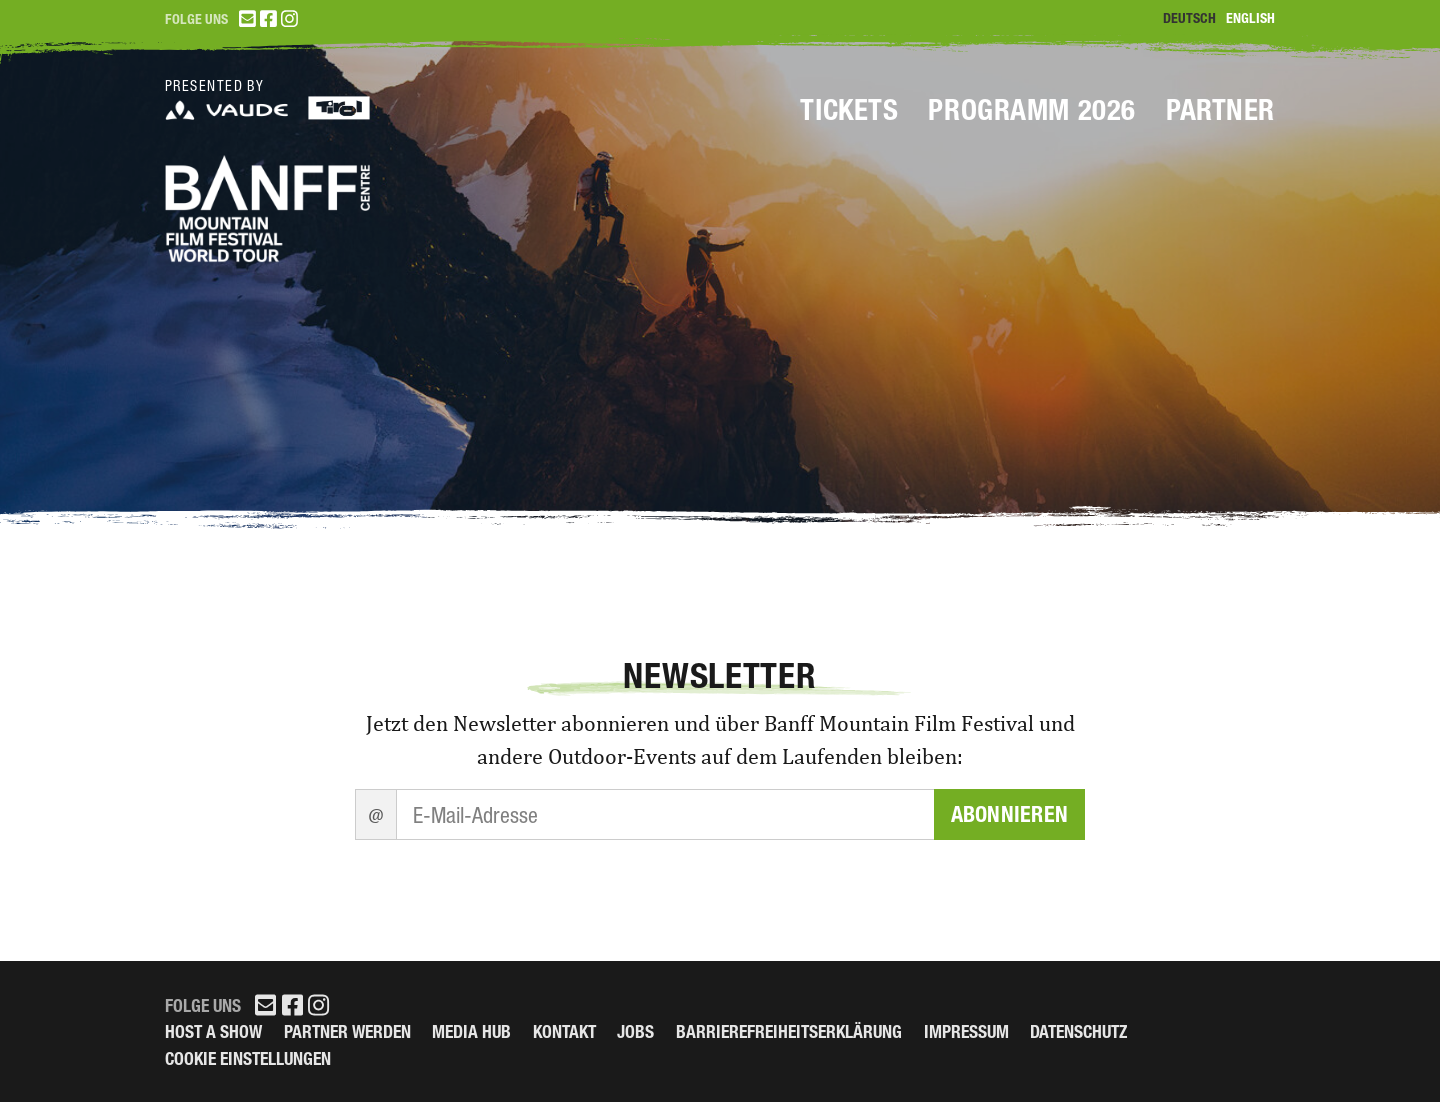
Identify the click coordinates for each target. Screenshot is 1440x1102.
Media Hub (471, 1031)
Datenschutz (1078, 1031)
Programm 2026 (1032, 110)
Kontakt (564, 1031)
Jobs (635, 1031)
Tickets (849, 110)
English (1250, 18)
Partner (1220, 110)
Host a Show (213, 1031)
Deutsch (1189, 18)
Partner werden (347, 1031)
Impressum (966, 1031)
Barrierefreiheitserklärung (789, 1031)
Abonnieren (1009, 814)
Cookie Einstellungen (248, 1058)
